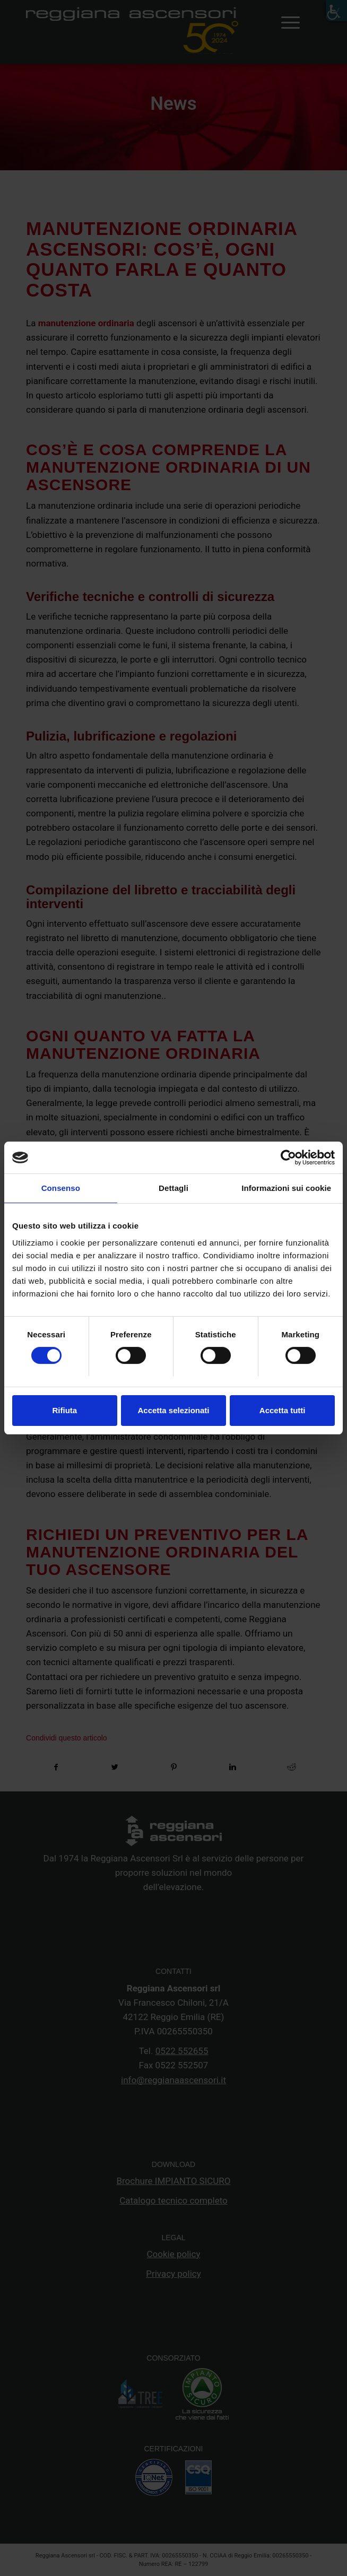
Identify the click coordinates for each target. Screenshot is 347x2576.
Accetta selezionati (173, 1410)
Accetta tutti (282, 1410)
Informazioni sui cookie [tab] (286, 1188)
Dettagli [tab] (173, 1188)
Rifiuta (64, 1410)
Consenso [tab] (60, 1188)
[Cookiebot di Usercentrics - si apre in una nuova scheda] (288, 1157)
